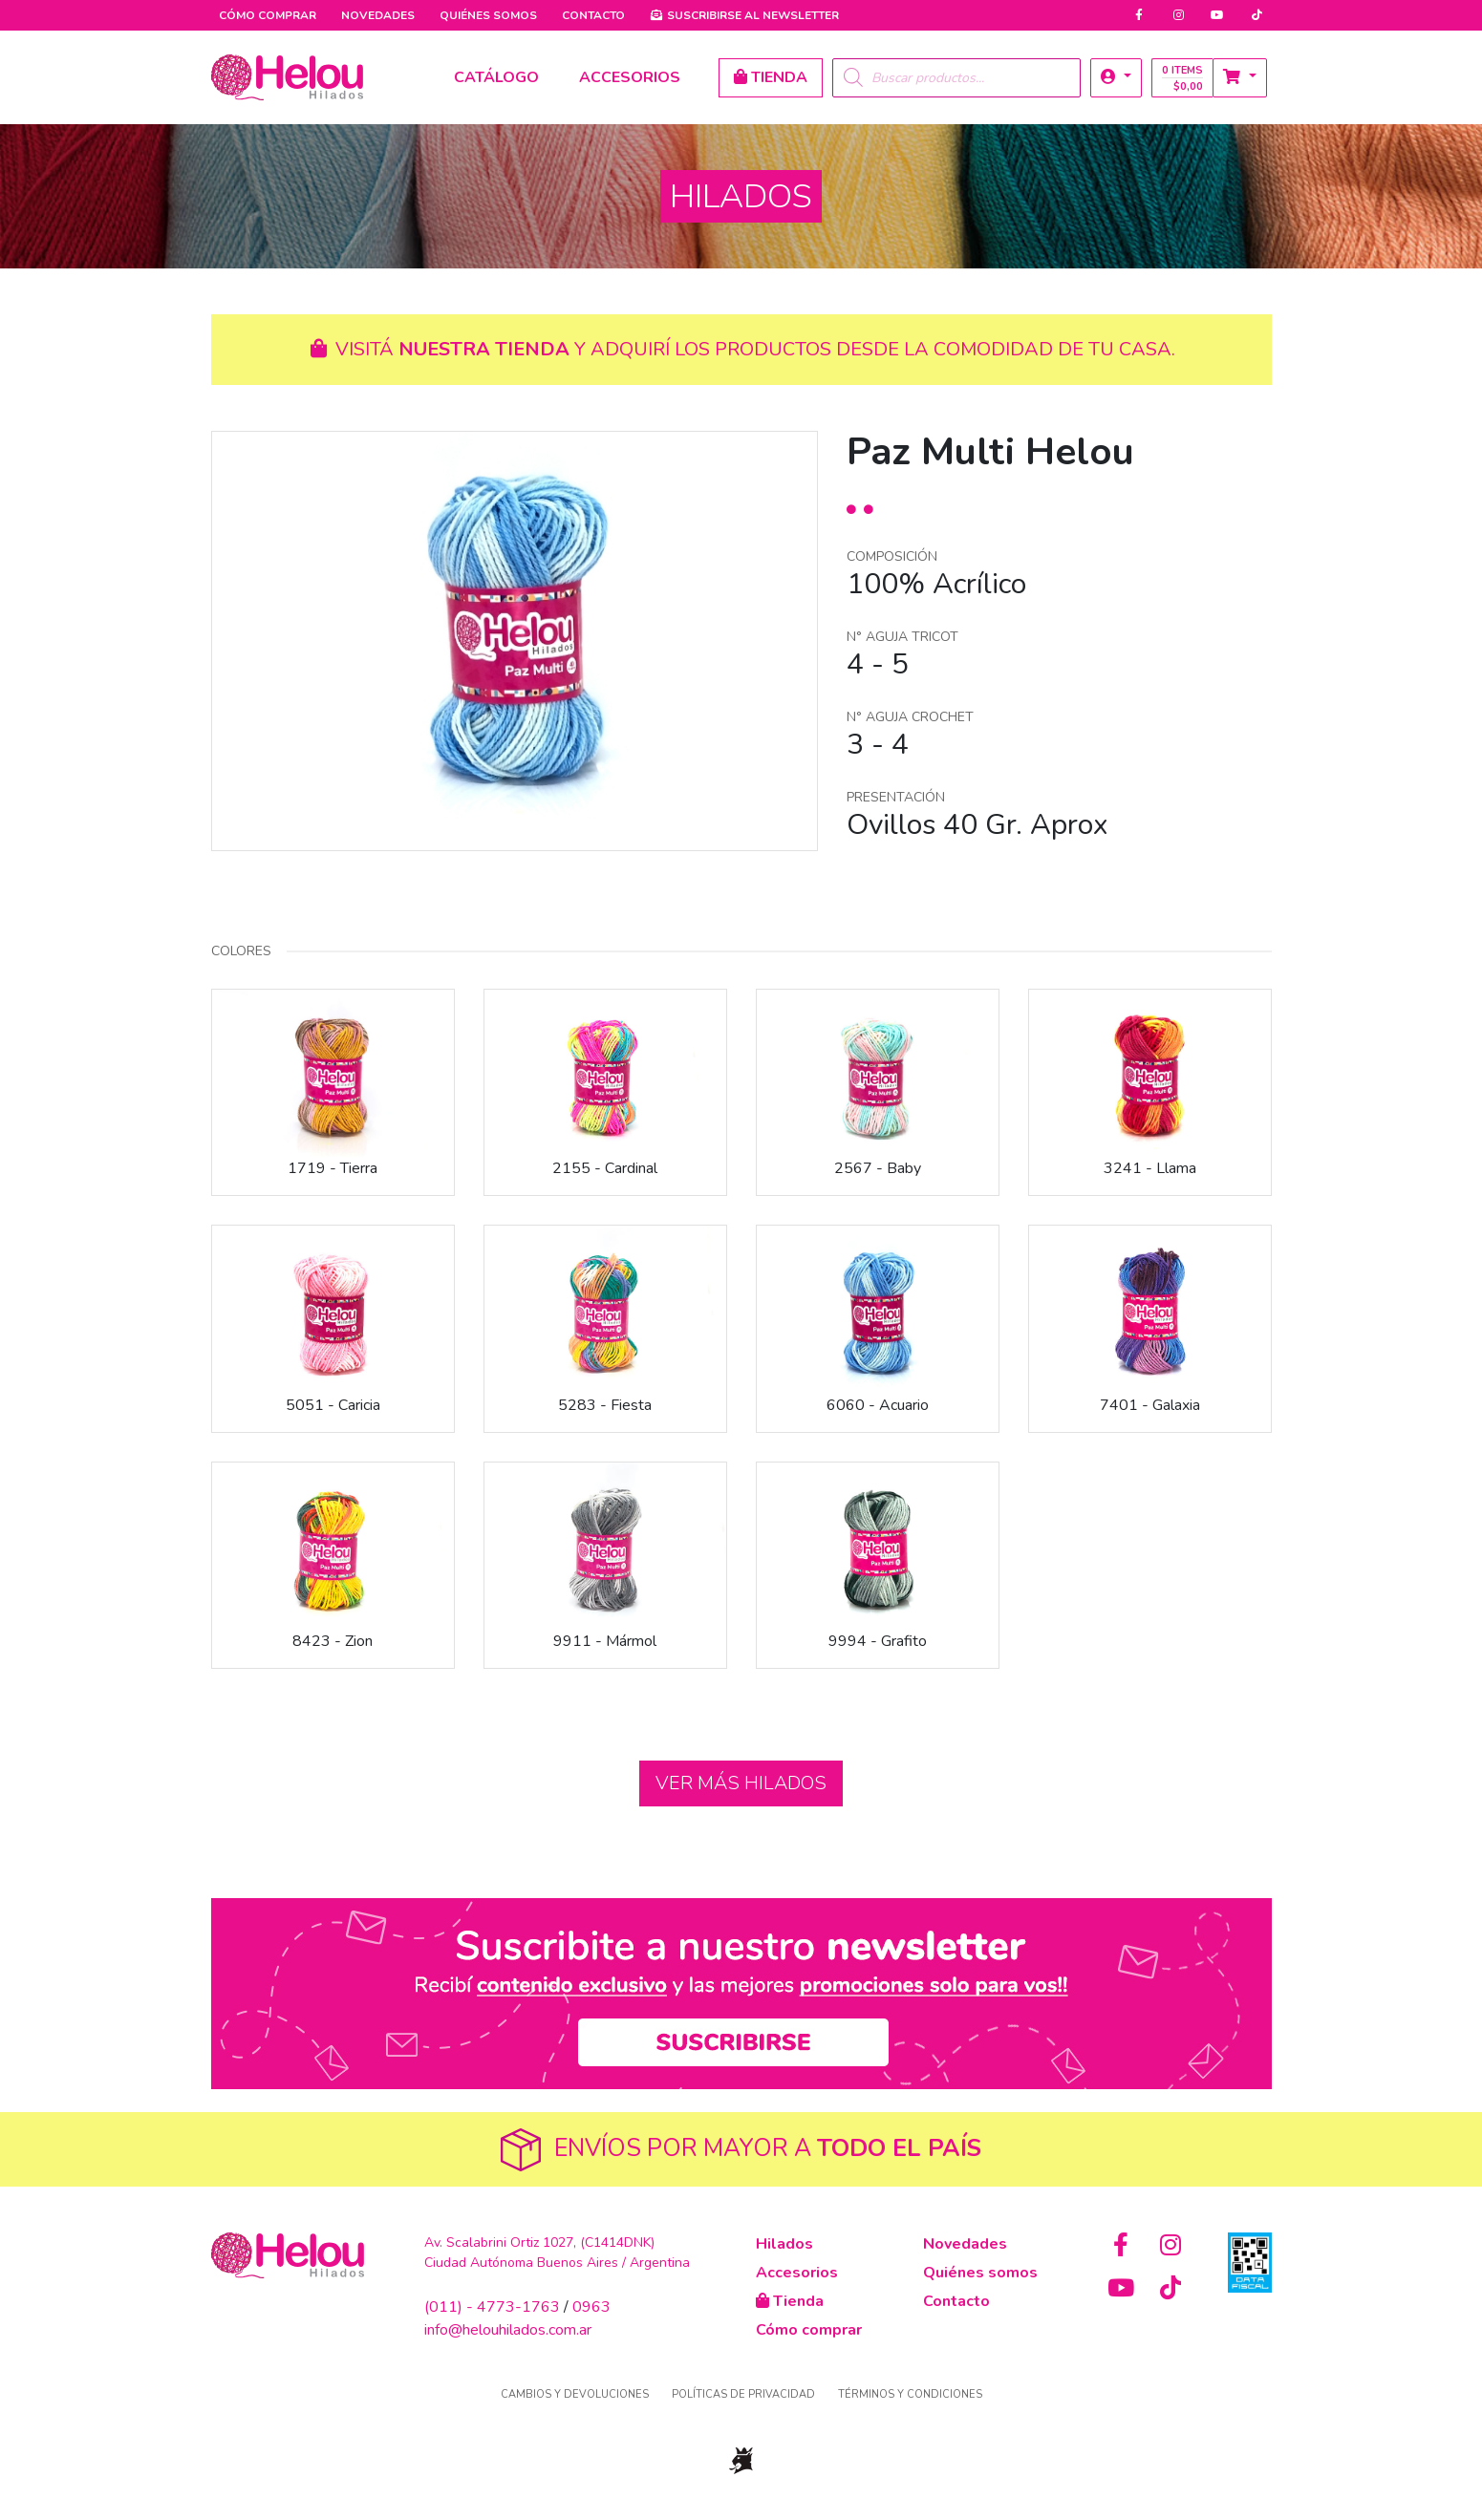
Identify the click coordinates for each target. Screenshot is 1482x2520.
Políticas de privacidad (743, 2394)
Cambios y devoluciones (575, 2394)
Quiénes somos (488, 15)
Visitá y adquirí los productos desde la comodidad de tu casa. (741, 349)
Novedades (378, 15)
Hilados (784, 2243)
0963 (591, 2306)
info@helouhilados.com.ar (507, 2329)
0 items (1182, 78)
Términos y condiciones (910, 2394)
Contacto (593, 15)
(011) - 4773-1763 (492, 2306)
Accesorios (797, 2272)
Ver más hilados (741, 1783)
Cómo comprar (267, 15)
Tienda (790, 2301)
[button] (1116, 77)
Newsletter (744, 15)
